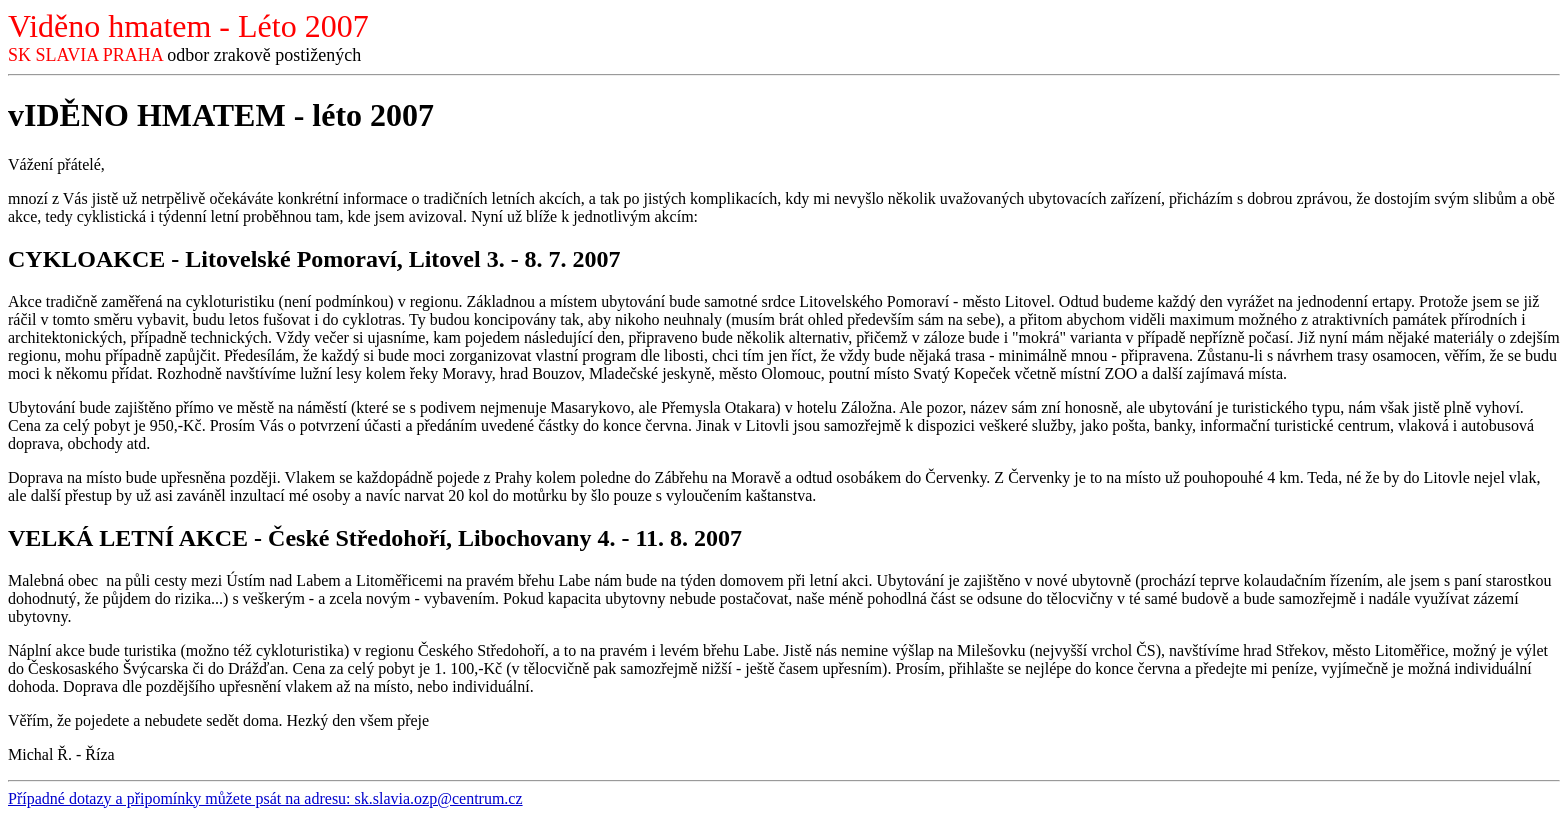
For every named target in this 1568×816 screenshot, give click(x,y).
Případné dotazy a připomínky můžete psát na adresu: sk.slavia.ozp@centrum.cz (265, 798)
